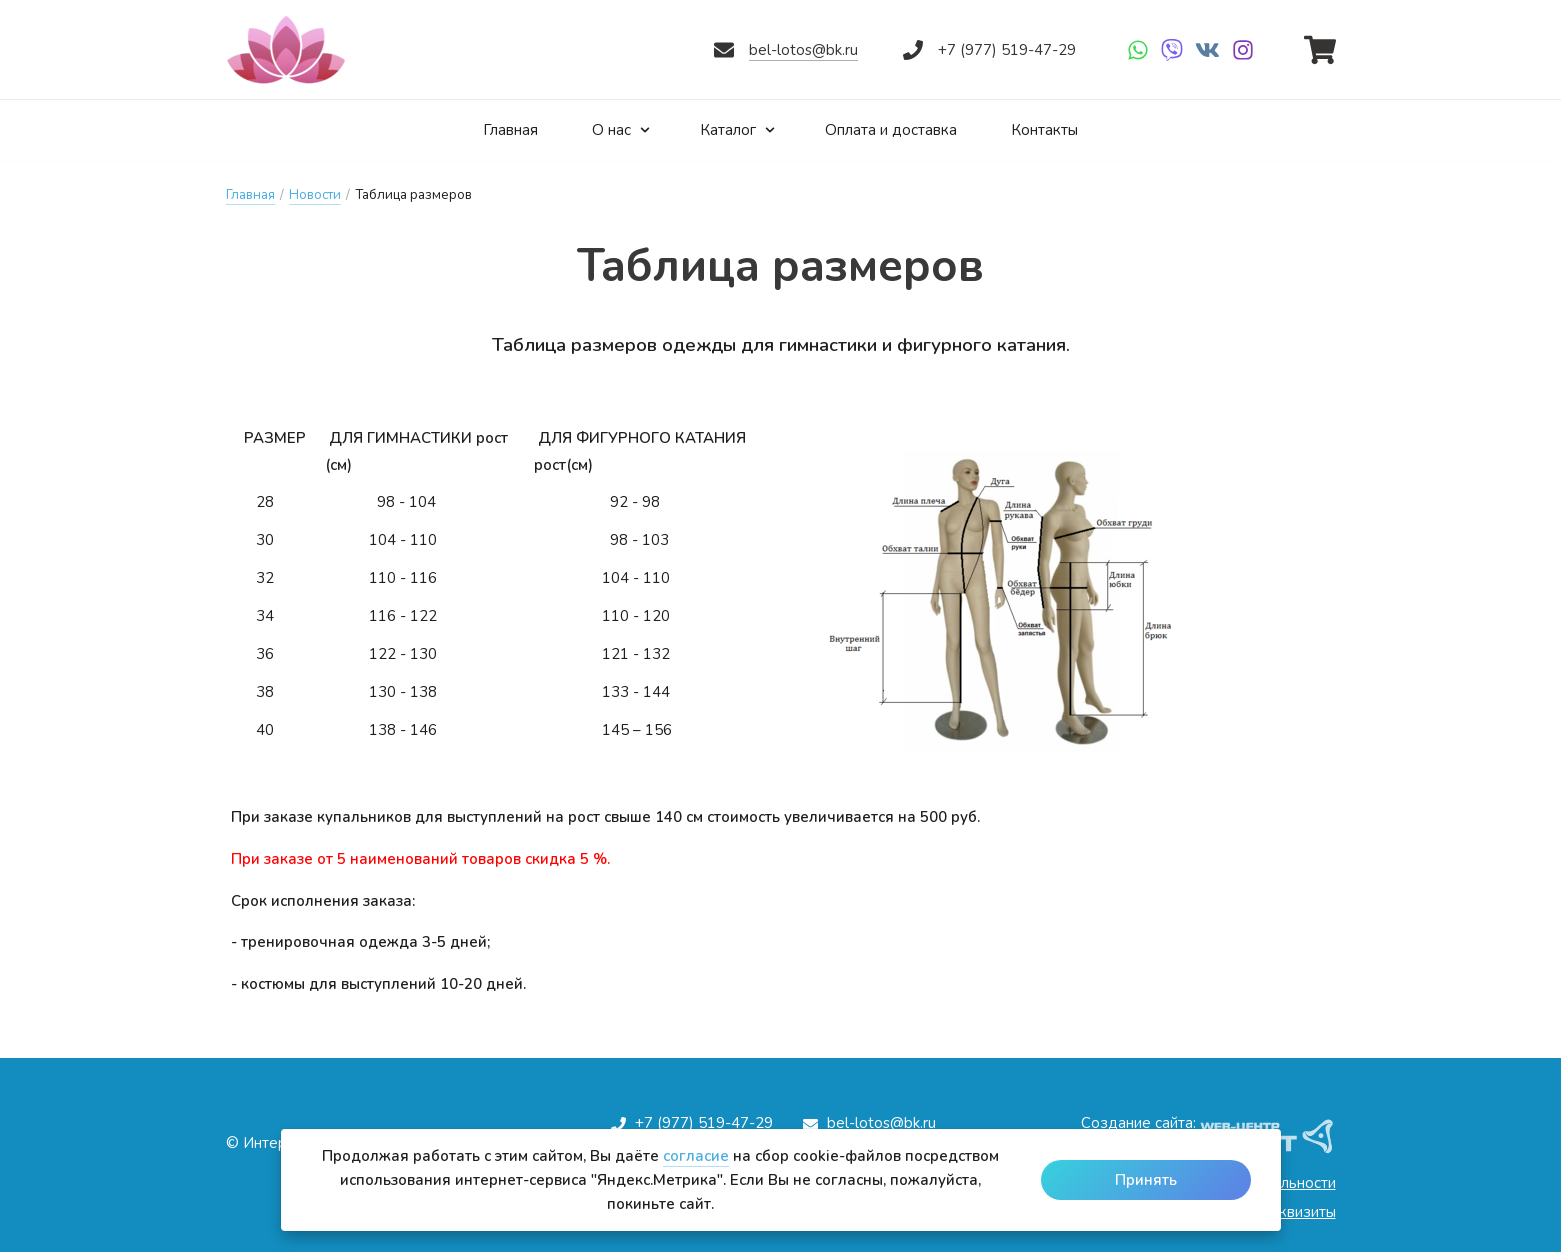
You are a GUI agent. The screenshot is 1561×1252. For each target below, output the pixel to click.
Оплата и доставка (895, 129)
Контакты (1057, 129)
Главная (498, 129)
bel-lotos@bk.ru (803, 50)
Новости (315, 195)
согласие (696, 1156)
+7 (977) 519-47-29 (1007, 50)
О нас (613, 129)
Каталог (734, 129)
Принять (1146, 1180)
